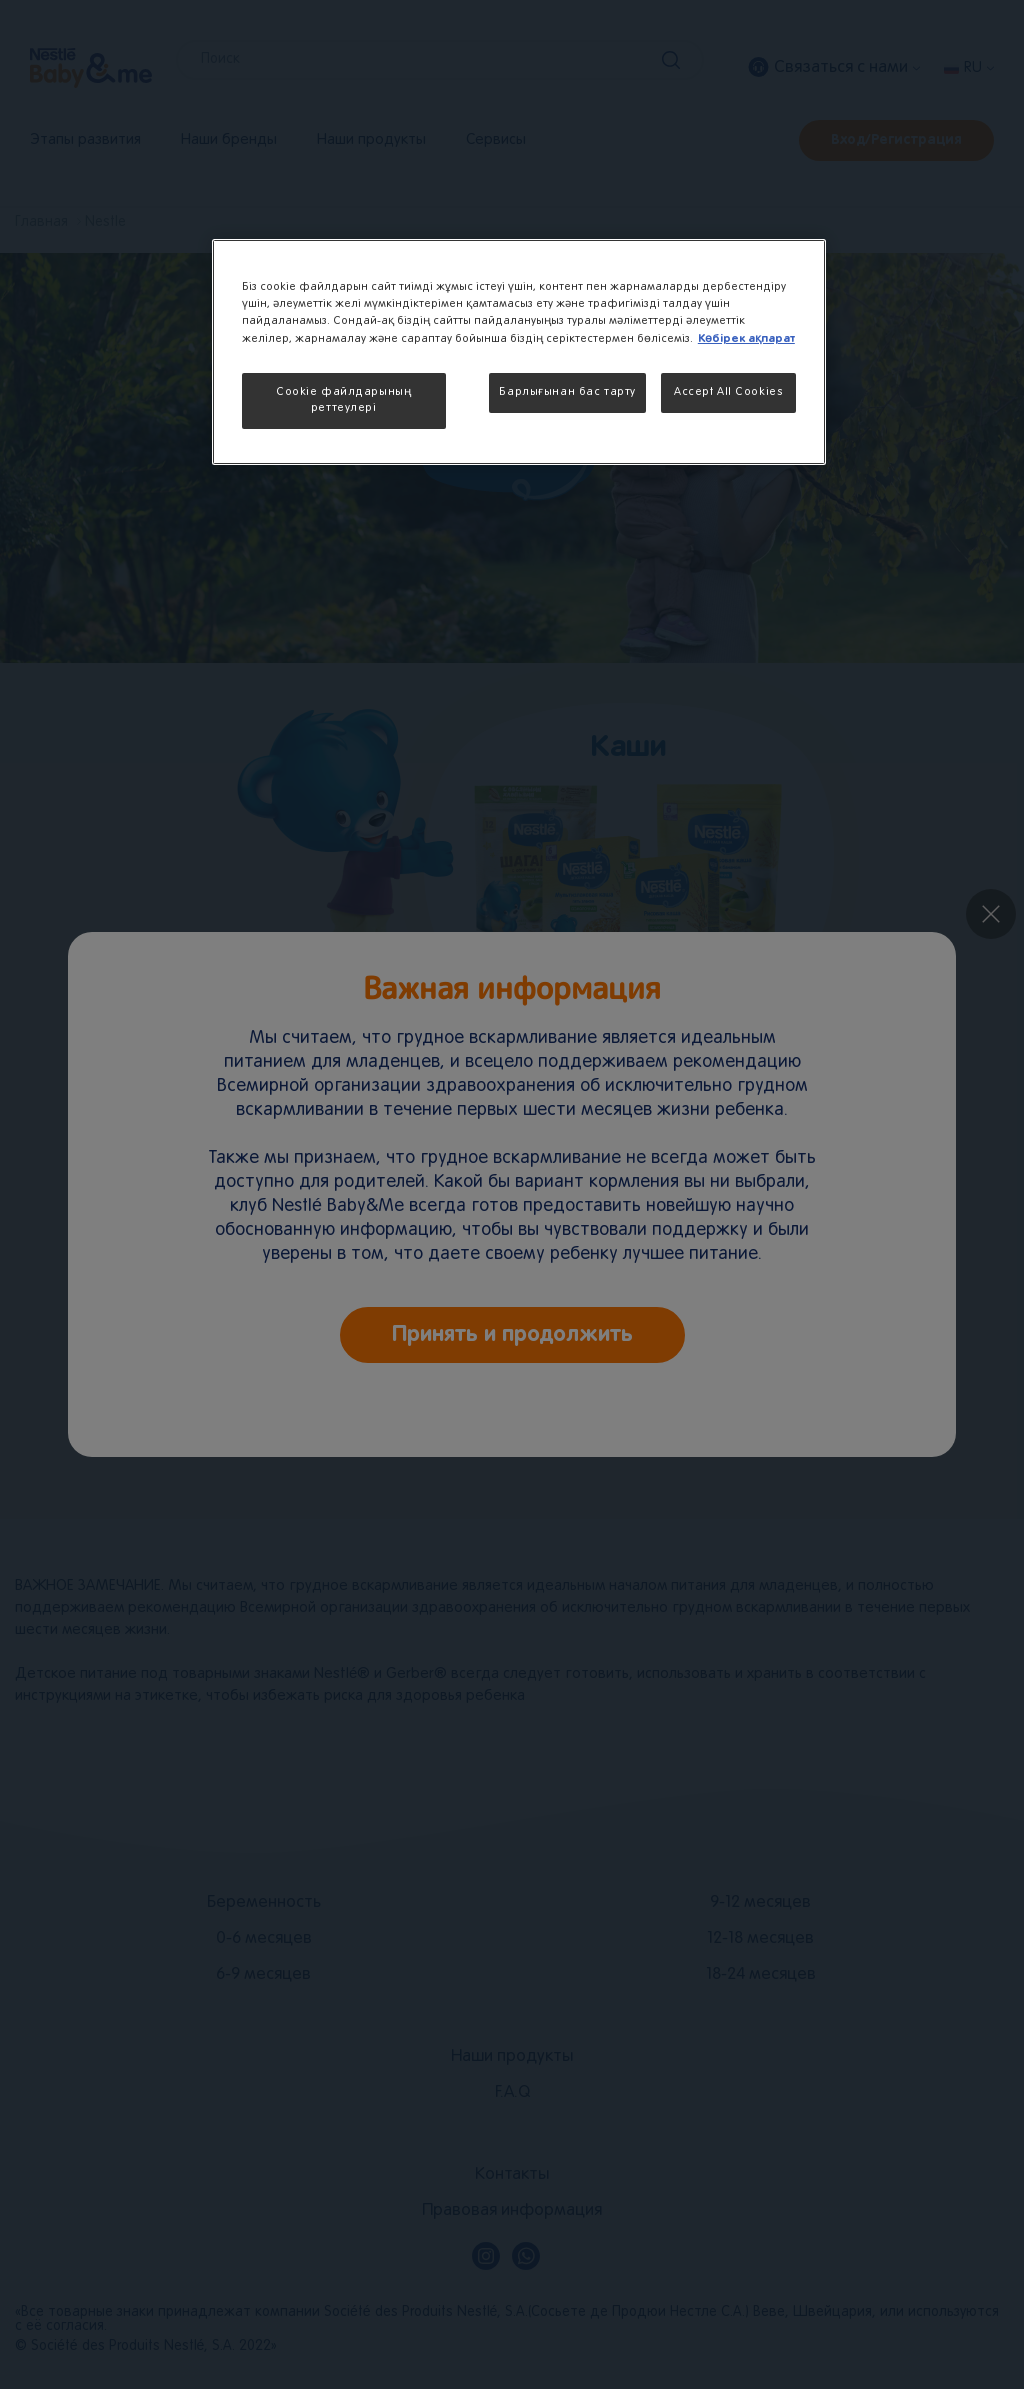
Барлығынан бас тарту (567, 392)
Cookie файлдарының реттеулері (343, 400)
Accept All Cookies (728, 392)
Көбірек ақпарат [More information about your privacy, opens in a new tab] (746, 338)
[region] (519, 352)
